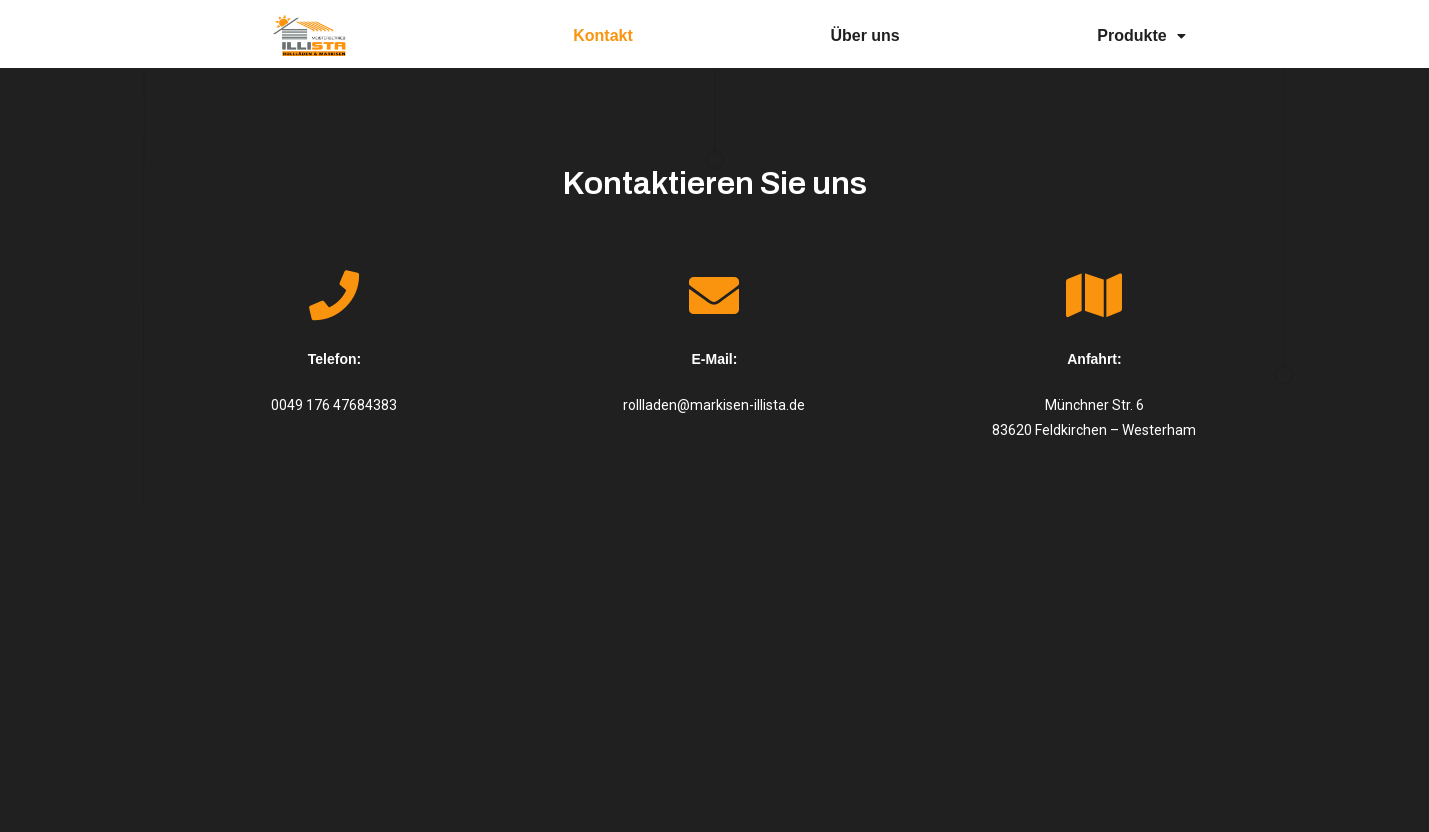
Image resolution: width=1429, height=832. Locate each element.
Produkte (1141, 35)
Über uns (864, 35)
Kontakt (603, 35)
